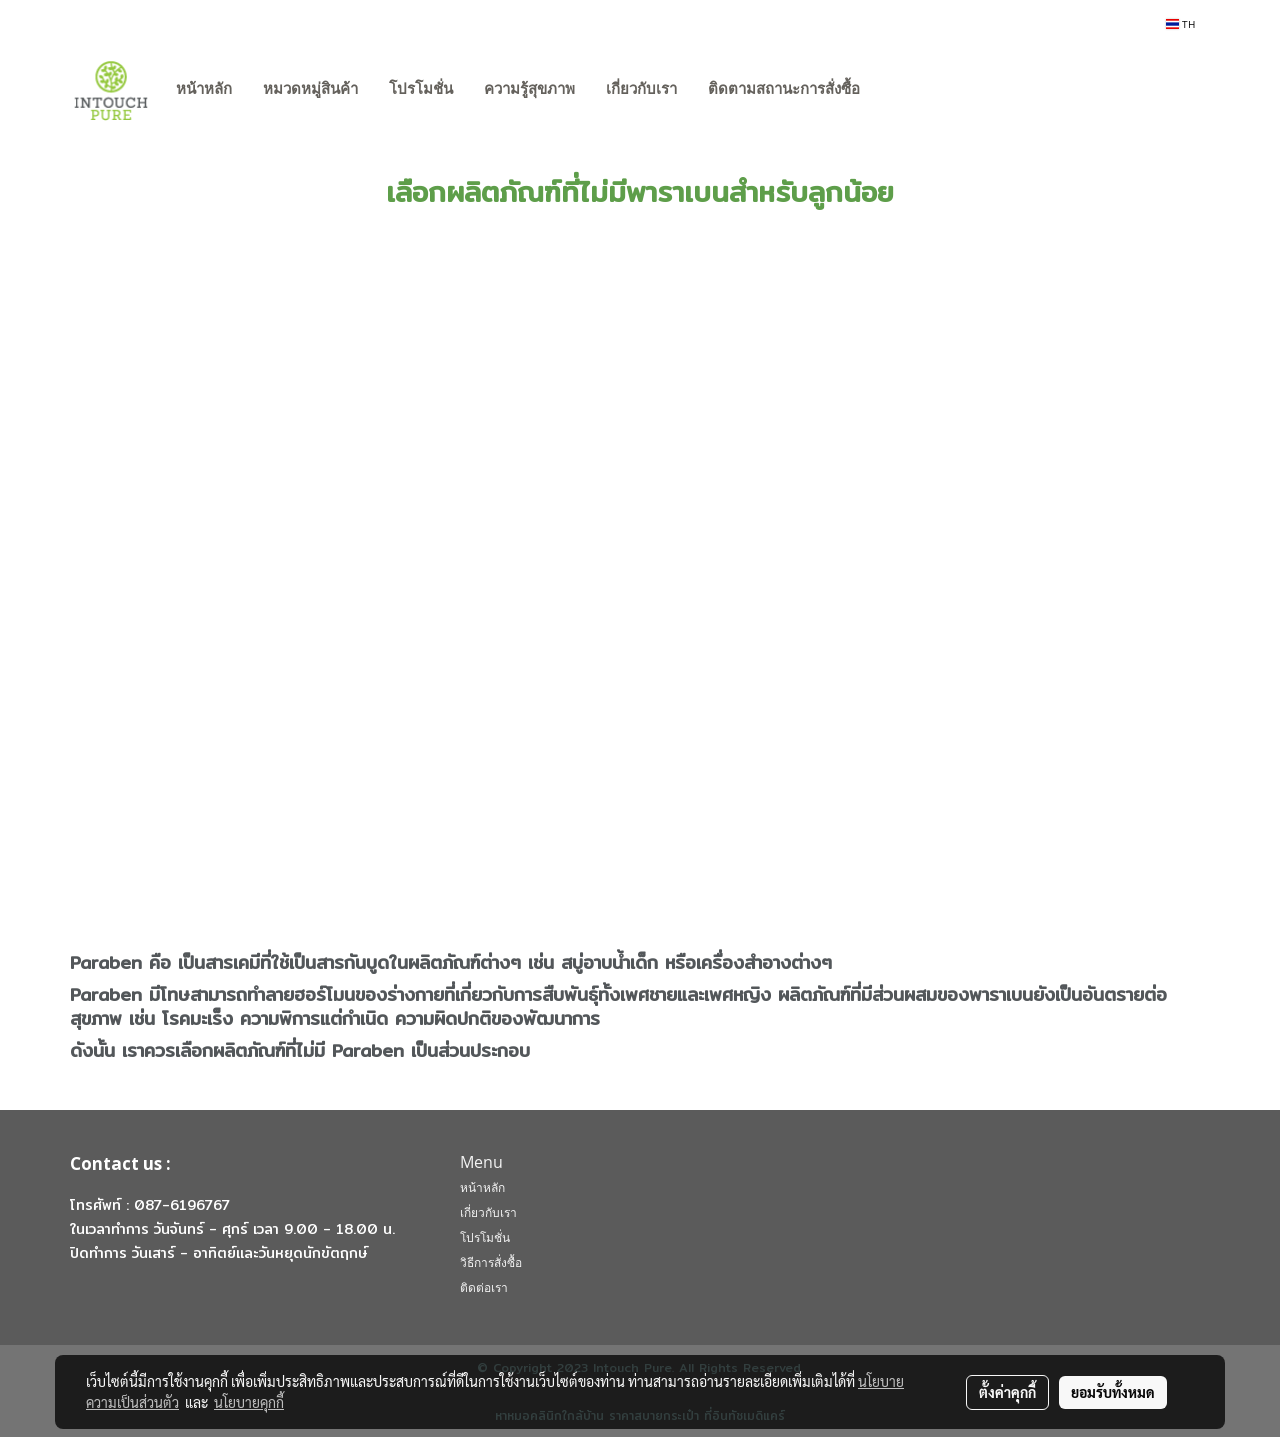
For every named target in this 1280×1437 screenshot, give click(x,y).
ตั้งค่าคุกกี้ (1007, 1392)
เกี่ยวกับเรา (641, 89)
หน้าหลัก (204, 89)
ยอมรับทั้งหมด (1113, 1392)
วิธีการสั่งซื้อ (491, 1262)
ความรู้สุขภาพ (529, 89)
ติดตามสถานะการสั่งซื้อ (784, 89)
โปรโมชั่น (421, 89)
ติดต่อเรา (484, 1287)
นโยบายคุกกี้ (249, 1402)
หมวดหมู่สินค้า (310, 89)
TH (1180, 24)
